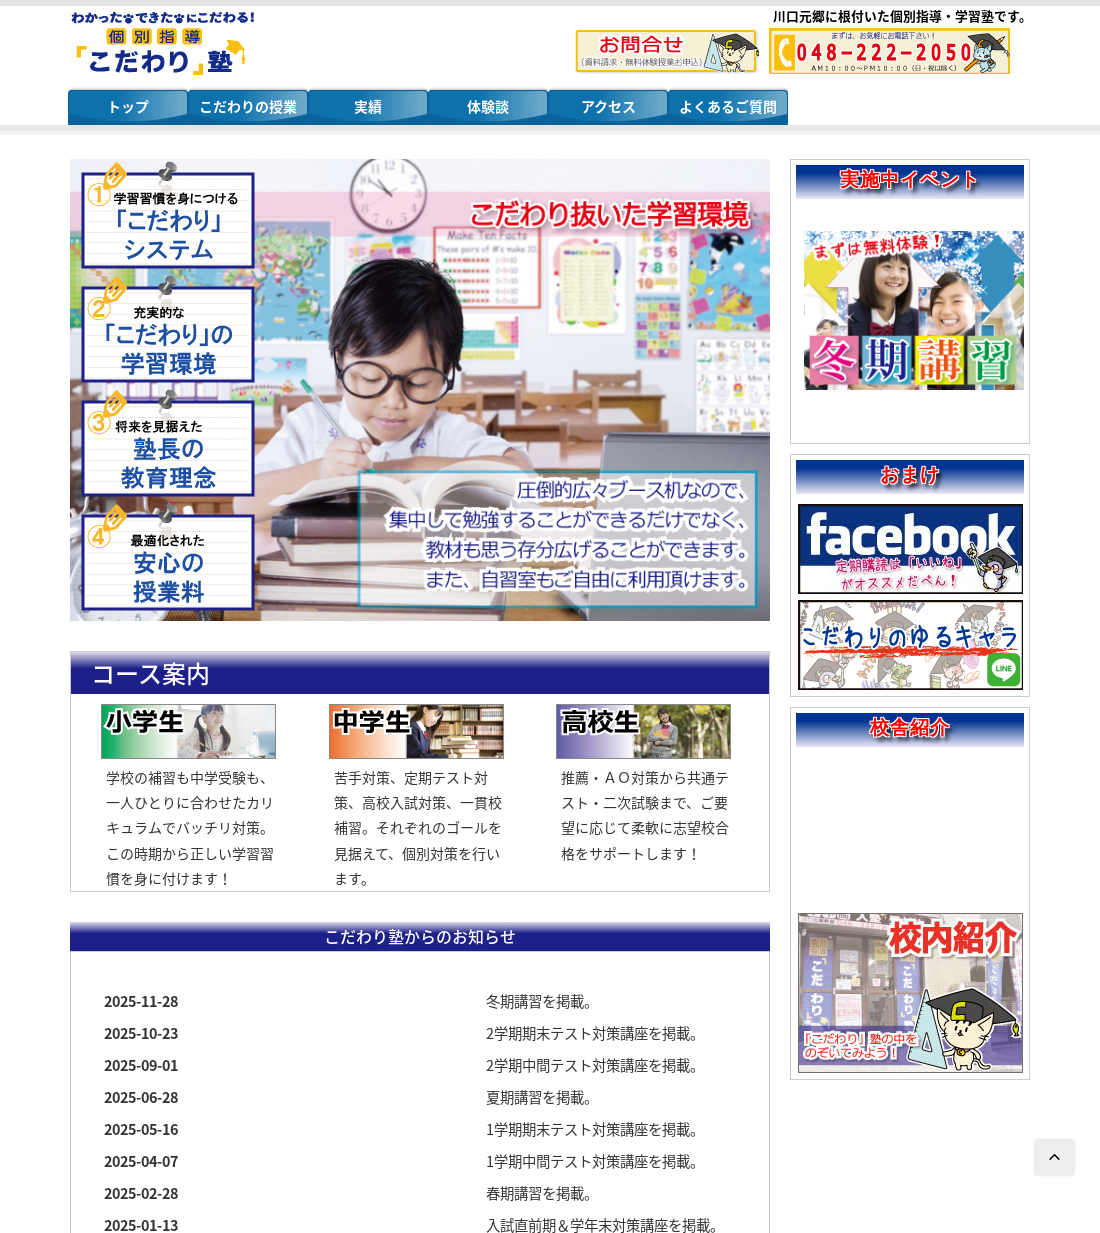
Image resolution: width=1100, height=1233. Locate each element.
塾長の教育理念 (168, 444)
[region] (420, 390)
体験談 (488, 106)
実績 (368, 106)
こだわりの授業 (248, 106)
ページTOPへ (1055, 1158)
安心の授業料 (168, 558)
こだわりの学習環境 (168, 330)
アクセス (608, 106)
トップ (128, 106)
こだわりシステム (168, 216)
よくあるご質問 (728, 106)
